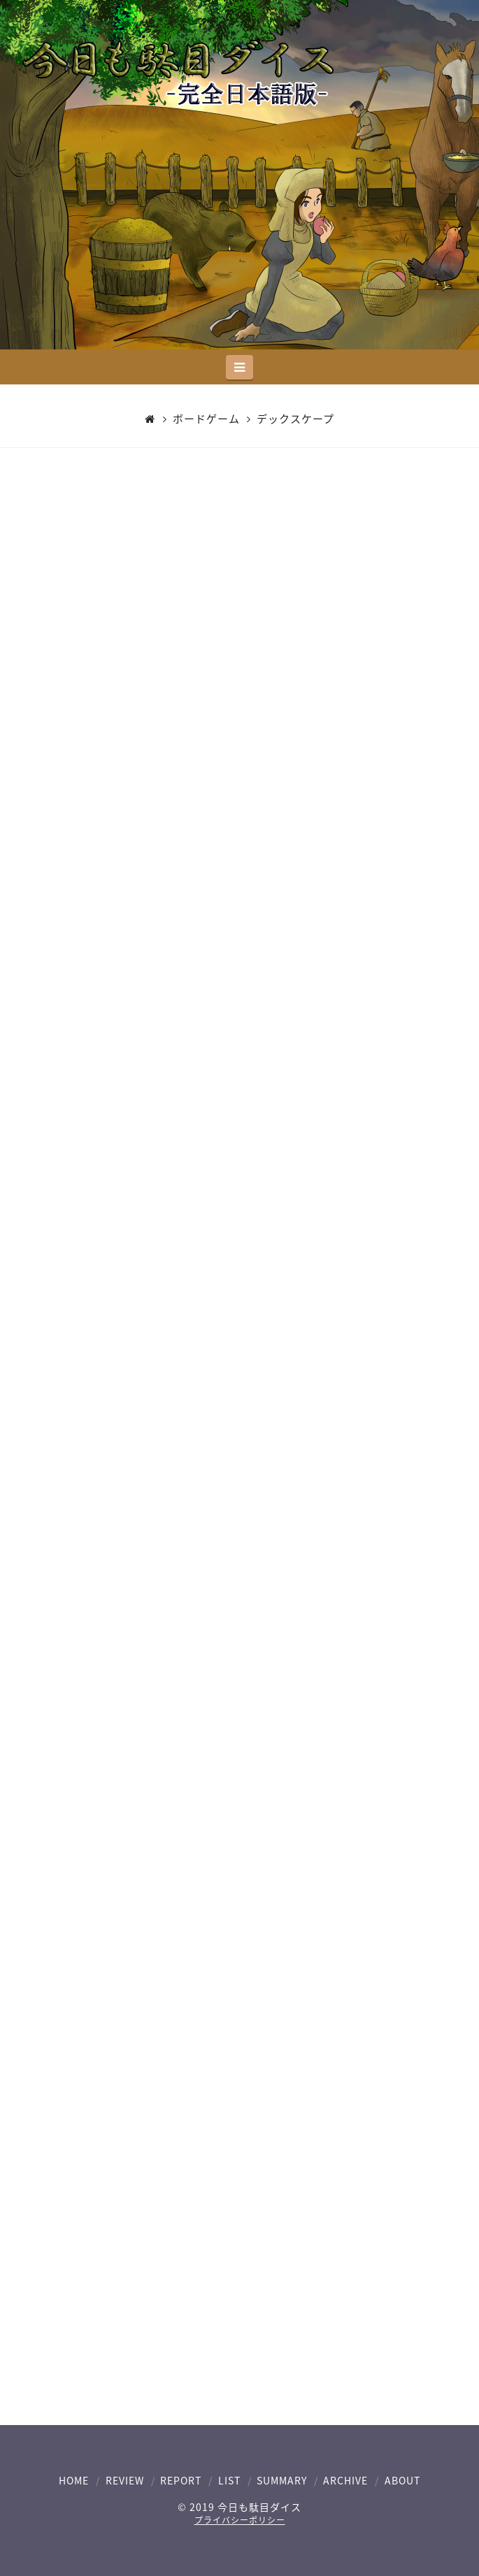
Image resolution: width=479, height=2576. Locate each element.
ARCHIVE (345, 2480)
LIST (229, 2480)
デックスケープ (295, 419)
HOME (74, 2480)
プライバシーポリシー (239, 2520)
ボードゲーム (206, 419)
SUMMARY (282, 2480)
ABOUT (402, 2480)
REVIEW (125, 2480)
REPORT (180, 2480)
